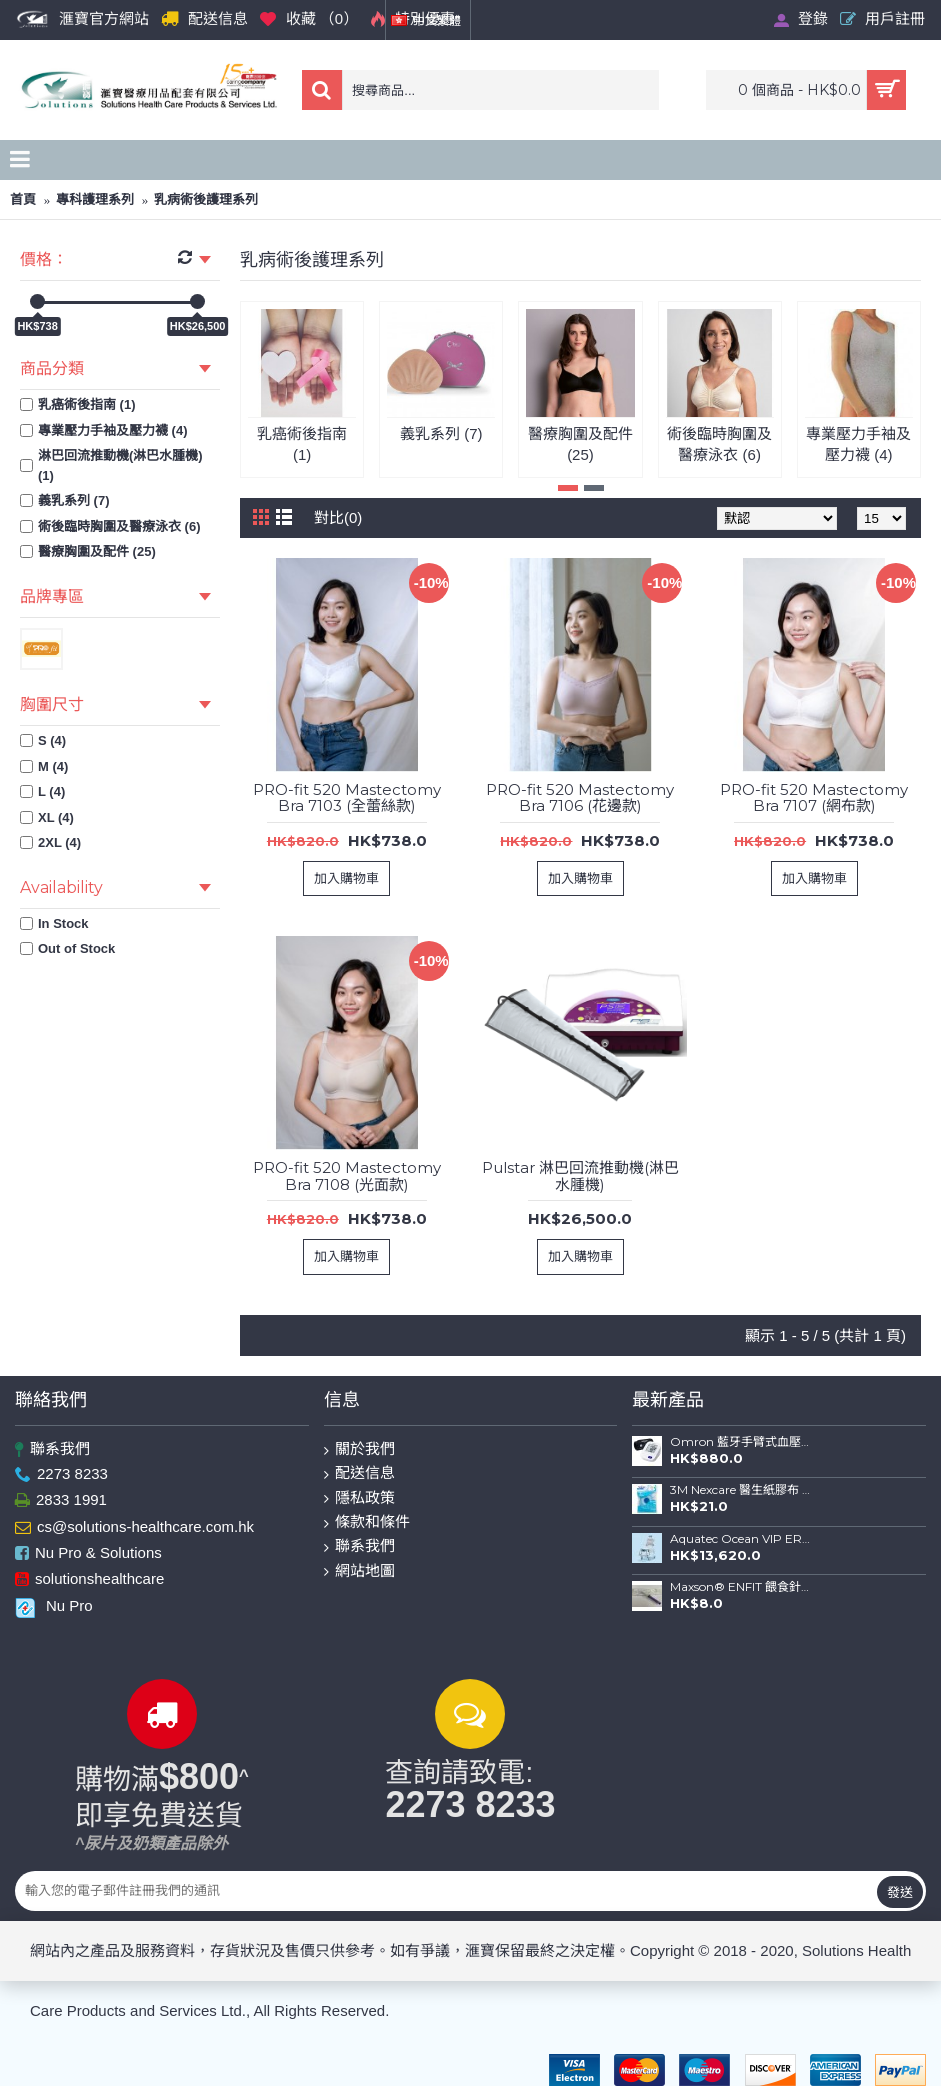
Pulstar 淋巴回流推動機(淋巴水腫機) (580, 1176)
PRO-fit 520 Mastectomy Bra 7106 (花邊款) (580, 798)
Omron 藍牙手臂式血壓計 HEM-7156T (741, 1442)
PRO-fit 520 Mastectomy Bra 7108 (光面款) (347, 1176)
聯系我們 (52, 1449)
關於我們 (359, 1449)
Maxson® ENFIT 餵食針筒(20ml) (741, 1587)
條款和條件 (367, 1522)
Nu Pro (54, 1606)
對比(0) (338, 517)
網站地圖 (359, 1571)
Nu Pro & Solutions (88, 1553)
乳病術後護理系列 (206, 199)
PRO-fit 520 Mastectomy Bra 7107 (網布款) (814, 798)
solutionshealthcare (89, 1580)
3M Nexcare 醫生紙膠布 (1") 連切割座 (741, 1490)
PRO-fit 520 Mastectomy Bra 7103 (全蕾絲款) (347, 798)
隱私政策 (359, 1498)
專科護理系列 (95, 199)
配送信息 (359, 1473)
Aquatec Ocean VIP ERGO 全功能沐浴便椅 (741, 1539)
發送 (900, 1892)
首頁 (23, 199)
